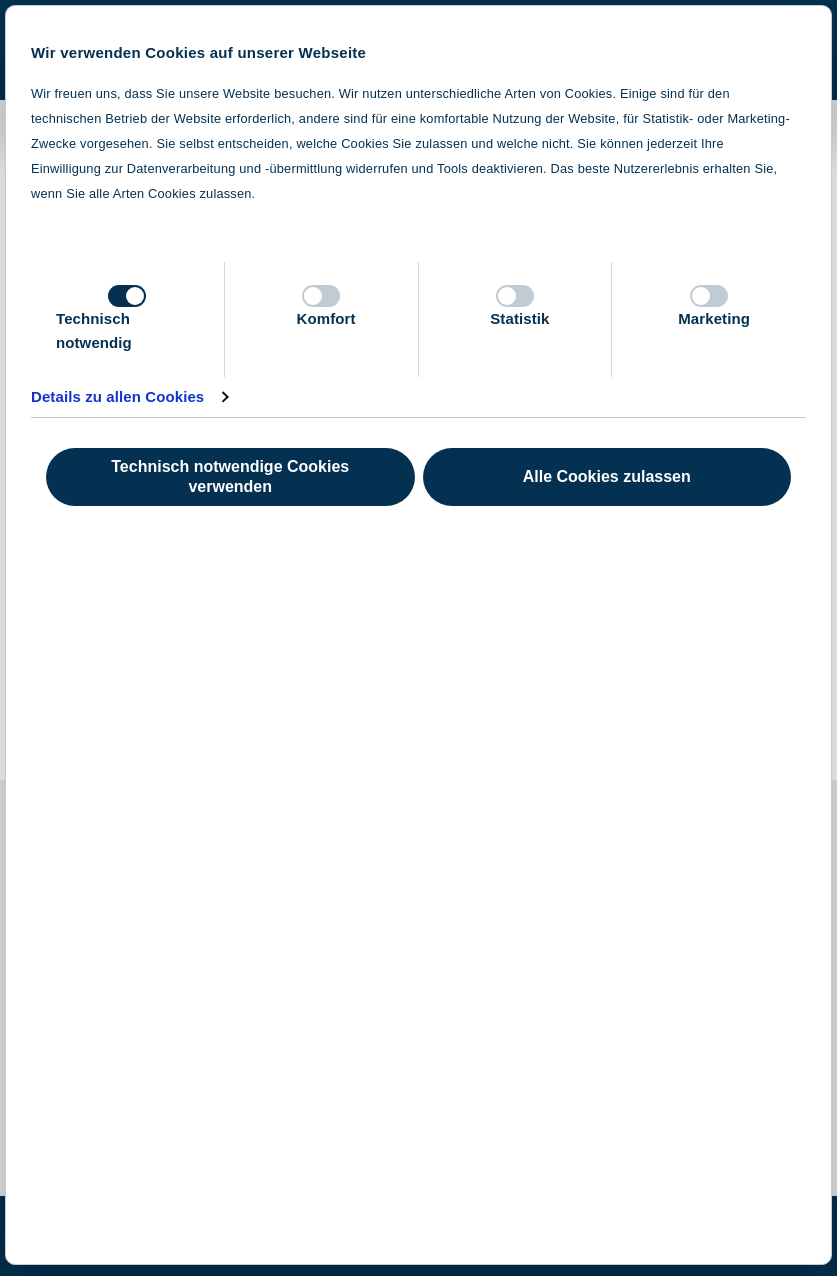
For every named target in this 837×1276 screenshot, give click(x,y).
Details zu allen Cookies (117, 396)
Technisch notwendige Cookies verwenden (230, 476)
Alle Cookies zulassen (607, 476)
